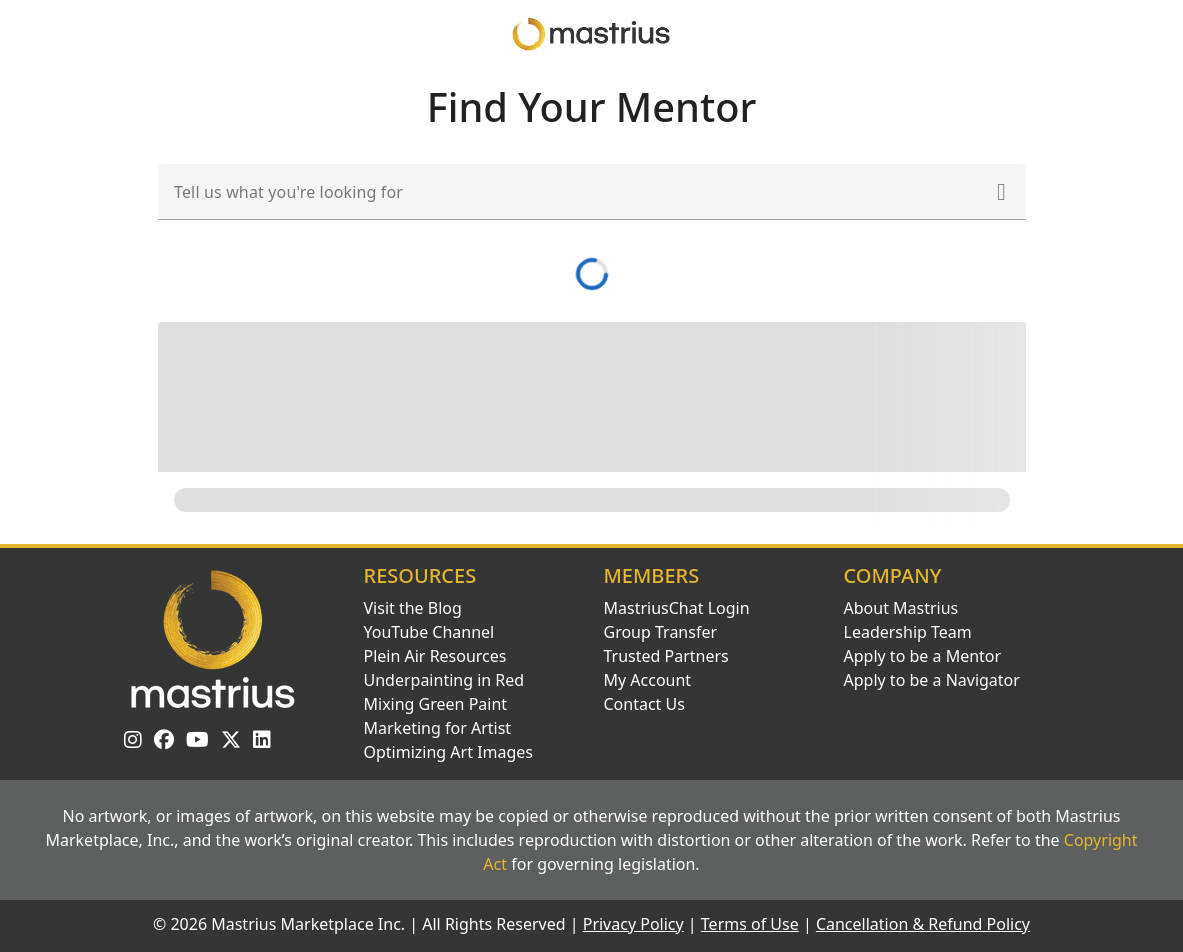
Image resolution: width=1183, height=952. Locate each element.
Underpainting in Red (444, 680)
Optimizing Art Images (449, 752)
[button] (1002, 192)
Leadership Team (908, 632)
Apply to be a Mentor (923, 656)
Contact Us (644, 704)
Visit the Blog (413, 608)
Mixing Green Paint (436, 704)
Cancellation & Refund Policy (923, 924)
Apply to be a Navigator (932, 680)
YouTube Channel (429, 632)
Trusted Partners (666, 656)
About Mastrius (901, 608)
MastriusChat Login (677, 608)
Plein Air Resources (435, 656)
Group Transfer (661, 632)
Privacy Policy (633, 924)
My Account (648, 680)
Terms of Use (750, 924)
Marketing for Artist (438, 728)
